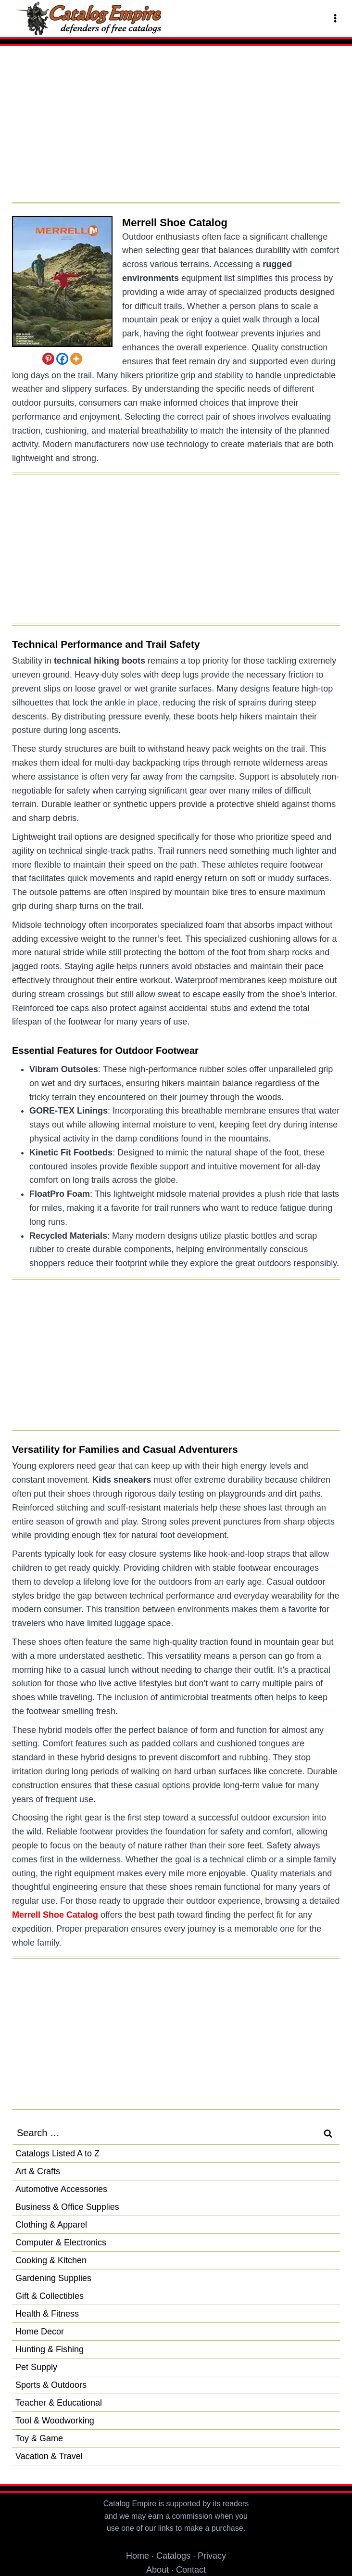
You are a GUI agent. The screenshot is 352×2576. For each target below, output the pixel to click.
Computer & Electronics (60, 2242)
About (157, 2570)
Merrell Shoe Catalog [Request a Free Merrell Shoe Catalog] (174, 223)
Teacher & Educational (58, 2403)
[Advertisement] (176, 127)
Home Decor (39, 2331)
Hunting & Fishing (49, 2349)
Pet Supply (36, 2367)
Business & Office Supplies (67, 2207)
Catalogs (173, 2556)
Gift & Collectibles (49, 2296)
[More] (76, 359)
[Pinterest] (48, 359)
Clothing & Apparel (51, 2225)
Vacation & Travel (49, 2456)
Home (137, 2556)
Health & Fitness (47, 2314)
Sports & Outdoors (51, 2385)
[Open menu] (334, 18)
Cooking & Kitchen (51, 2260)
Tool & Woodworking (54, 2420)
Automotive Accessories (61, 2189)
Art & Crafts (37, 2171)
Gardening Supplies (53, 2278)
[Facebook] (62, 359)
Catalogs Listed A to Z (57, 2153)
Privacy (212, 2556)
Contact (191, 2570)
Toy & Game (39, 2438)
